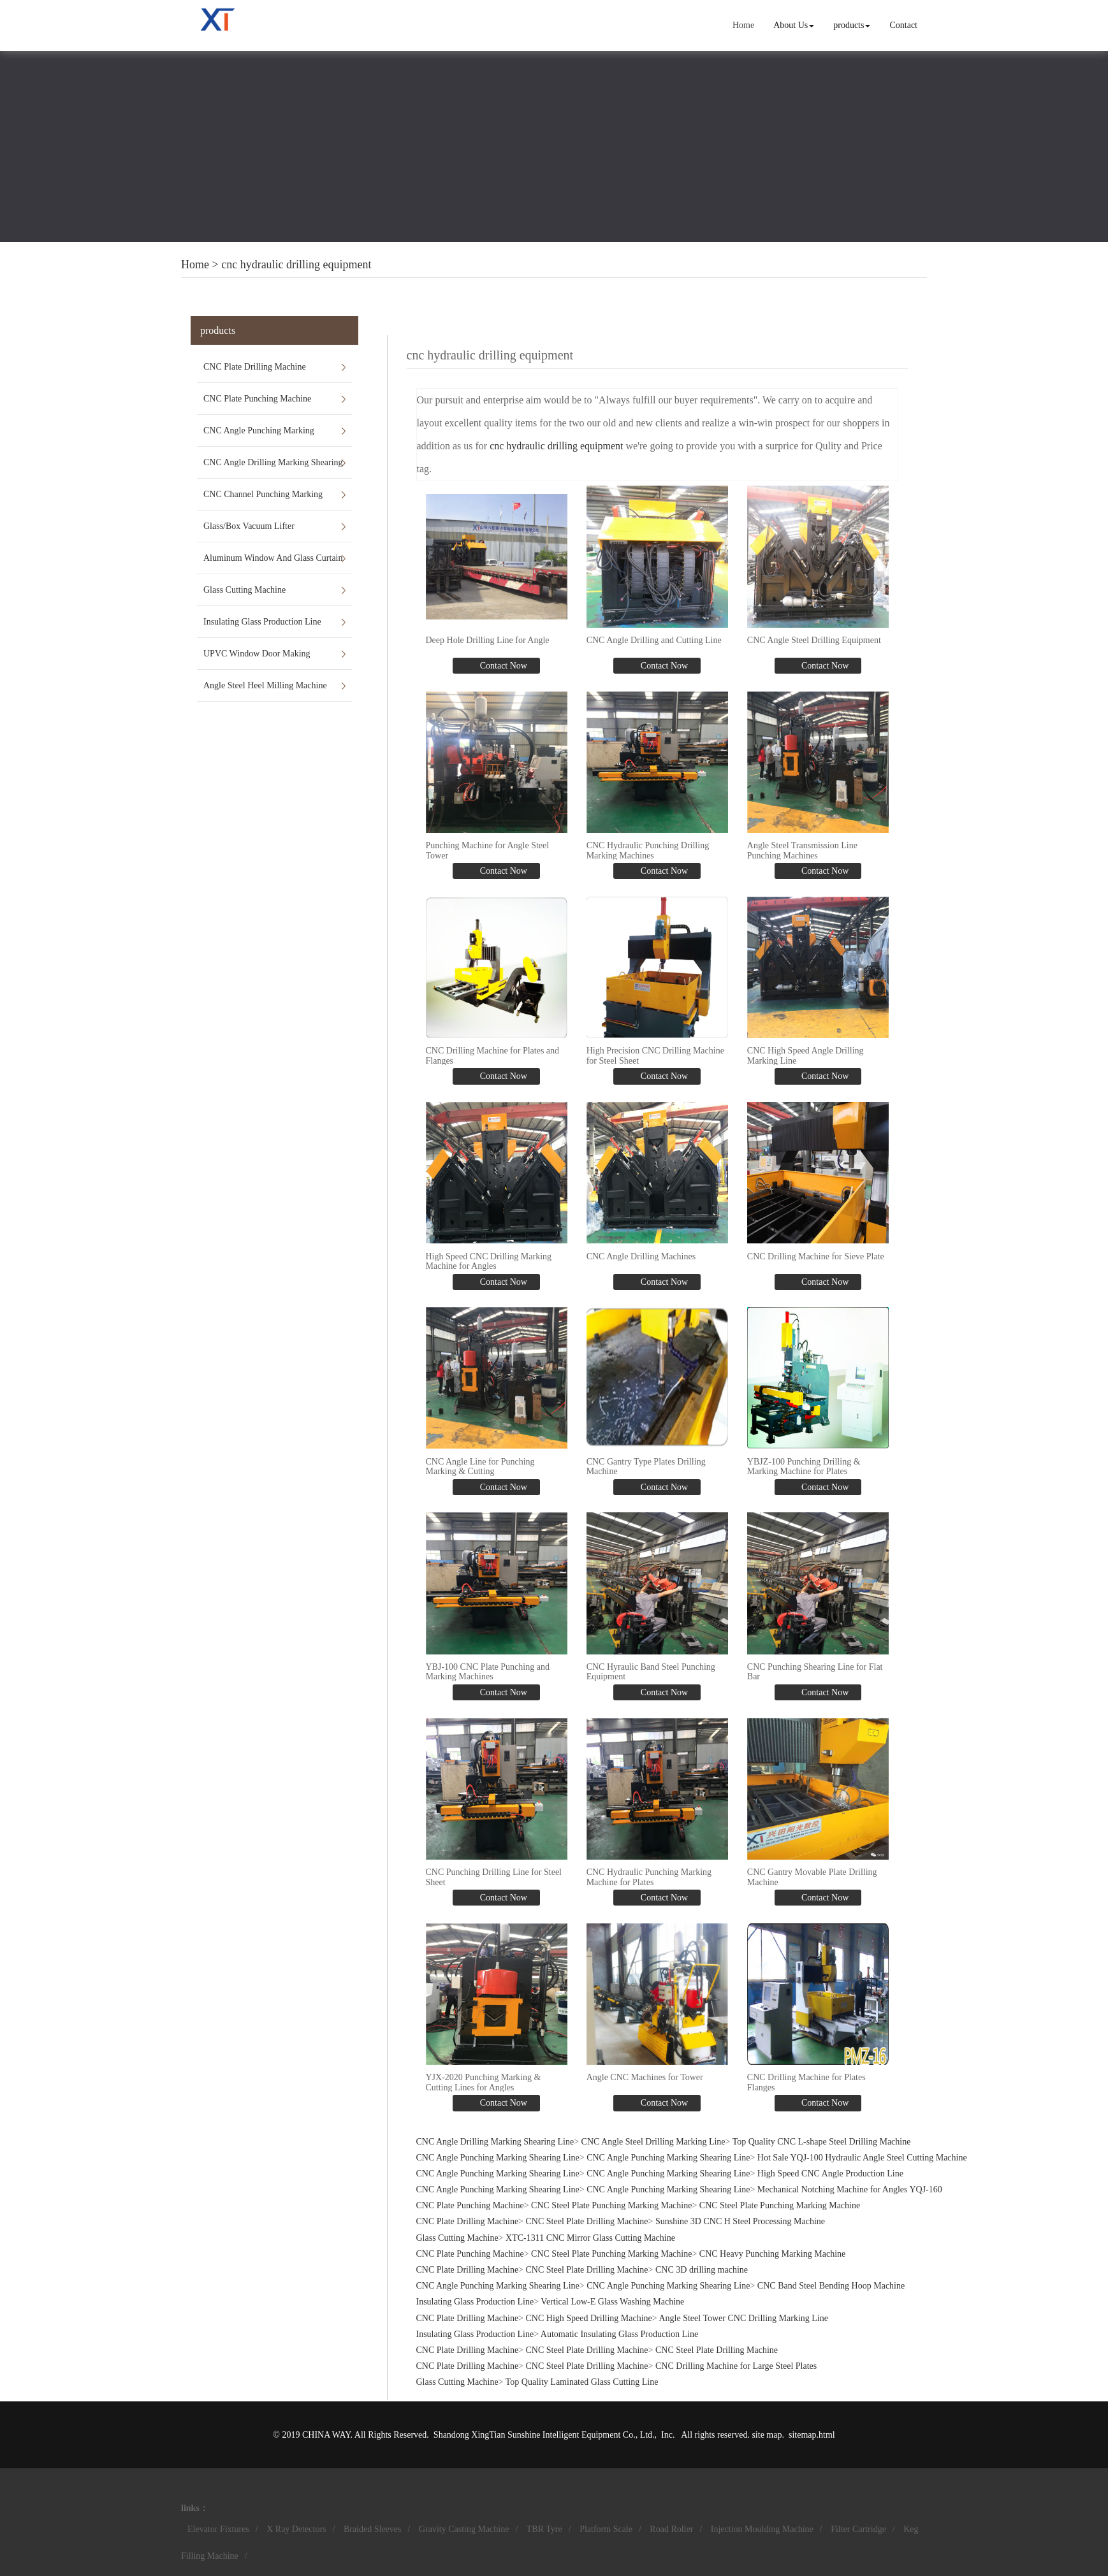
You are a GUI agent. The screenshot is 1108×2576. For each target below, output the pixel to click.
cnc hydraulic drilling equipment (296, 264)
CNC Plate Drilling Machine (254, 367)
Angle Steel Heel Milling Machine (265, 685)
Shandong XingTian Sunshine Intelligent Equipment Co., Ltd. (544, 2435)
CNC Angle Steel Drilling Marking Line (653, 2141)
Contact (903, 25)
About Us (793, 25)
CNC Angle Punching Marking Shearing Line (258, 436)
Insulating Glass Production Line (262, 621)
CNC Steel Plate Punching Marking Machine (611, 2205)
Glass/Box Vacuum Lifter (249, 526)
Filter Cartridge (858, 2529)
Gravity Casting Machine (464, 2529)
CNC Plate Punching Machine (257, 398)
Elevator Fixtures (218, 2529)
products (851, 25)
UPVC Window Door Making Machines (256, 659)
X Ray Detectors (296, 2529)
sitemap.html (812, 2435)
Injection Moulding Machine (762, 2529)
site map (767, 2435)
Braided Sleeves (373, 2529)
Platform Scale (606, 2529)
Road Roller (671, 2529)
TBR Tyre (544, 2529)
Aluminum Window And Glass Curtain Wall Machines (273, 563)
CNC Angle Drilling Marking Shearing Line (273, 468)
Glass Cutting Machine (244, 590)
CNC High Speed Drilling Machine (589, 2318)
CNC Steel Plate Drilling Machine (587, 2221)
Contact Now (502, 665)
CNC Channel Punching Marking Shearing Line (263, 499)
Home (743, 25)
